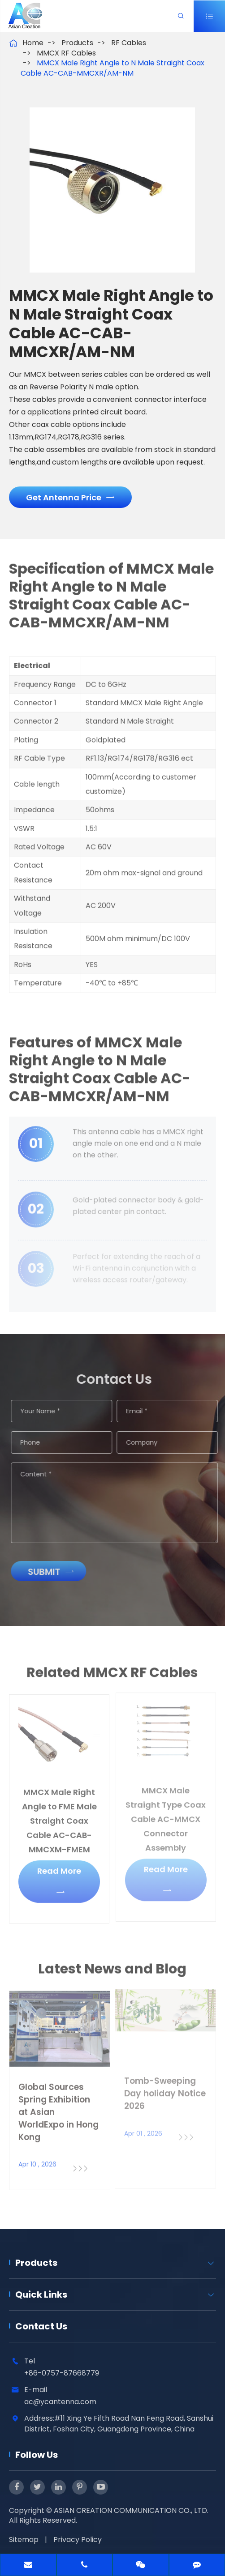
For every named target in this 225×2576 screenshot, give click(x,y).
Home (32, 43)
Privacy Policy (77, 2539)
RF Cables (128, 43)
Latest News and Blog (112, 1975)
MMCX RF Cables (66, 53)
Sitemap (24, 2539)
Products (77, 43)
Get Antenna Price (70, 497)
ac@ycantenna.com (60, 2402)
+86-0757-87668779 (61, 2373)
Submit (57, 1571)
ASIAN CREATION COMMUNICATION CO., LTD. (131, 2510)
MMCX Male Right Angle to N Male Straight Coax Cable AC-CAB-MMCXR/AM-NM (112, 68)
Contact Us (41, 2326)
